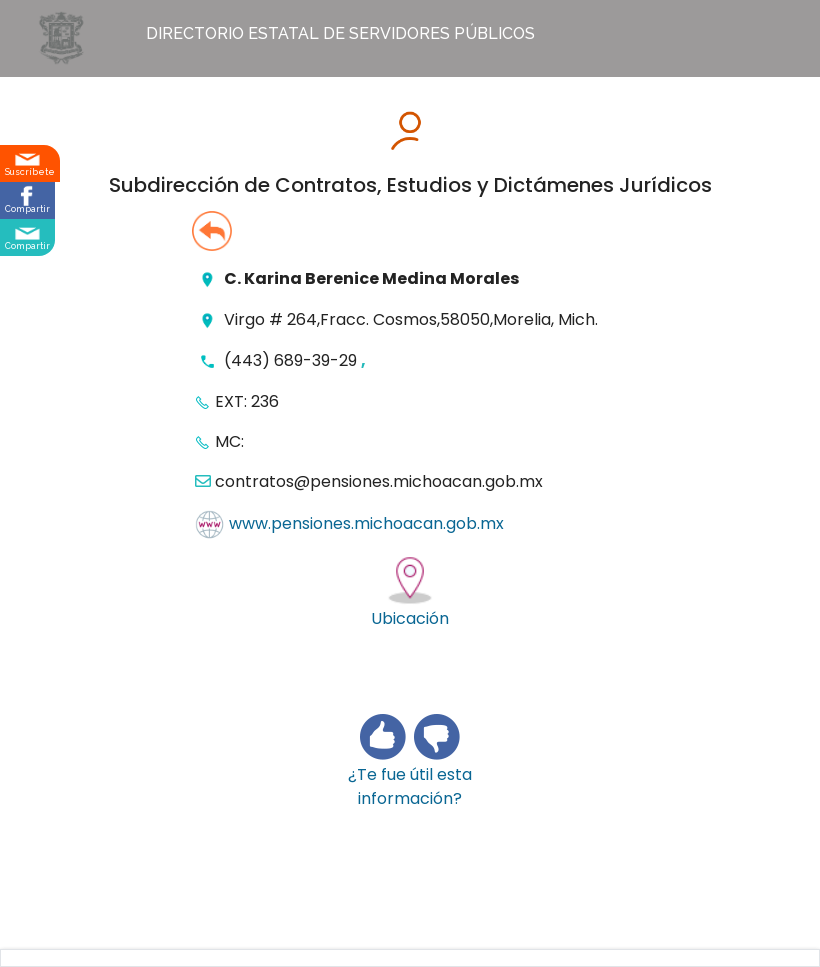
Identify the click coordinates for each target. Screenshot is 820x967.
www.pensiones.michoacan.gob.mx (366, 524)
